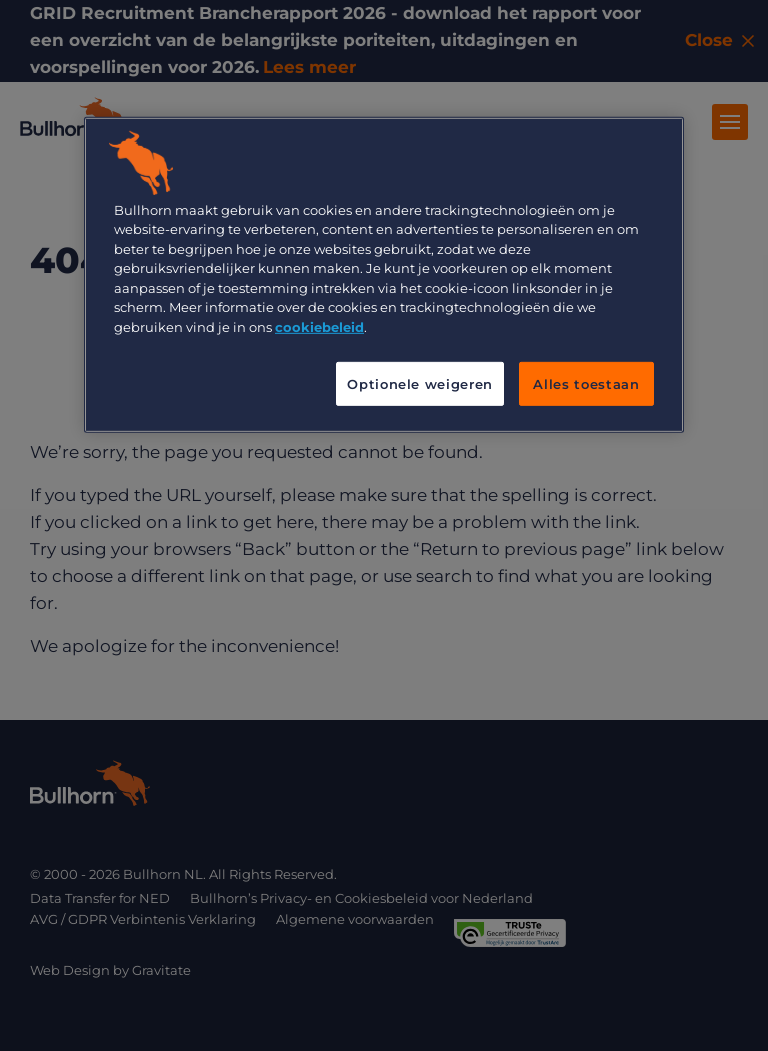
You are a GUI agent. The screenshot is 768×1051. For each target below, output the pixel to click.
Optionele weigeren (420, 384)
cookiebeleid (319, 326)
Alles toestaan (586, 384)
